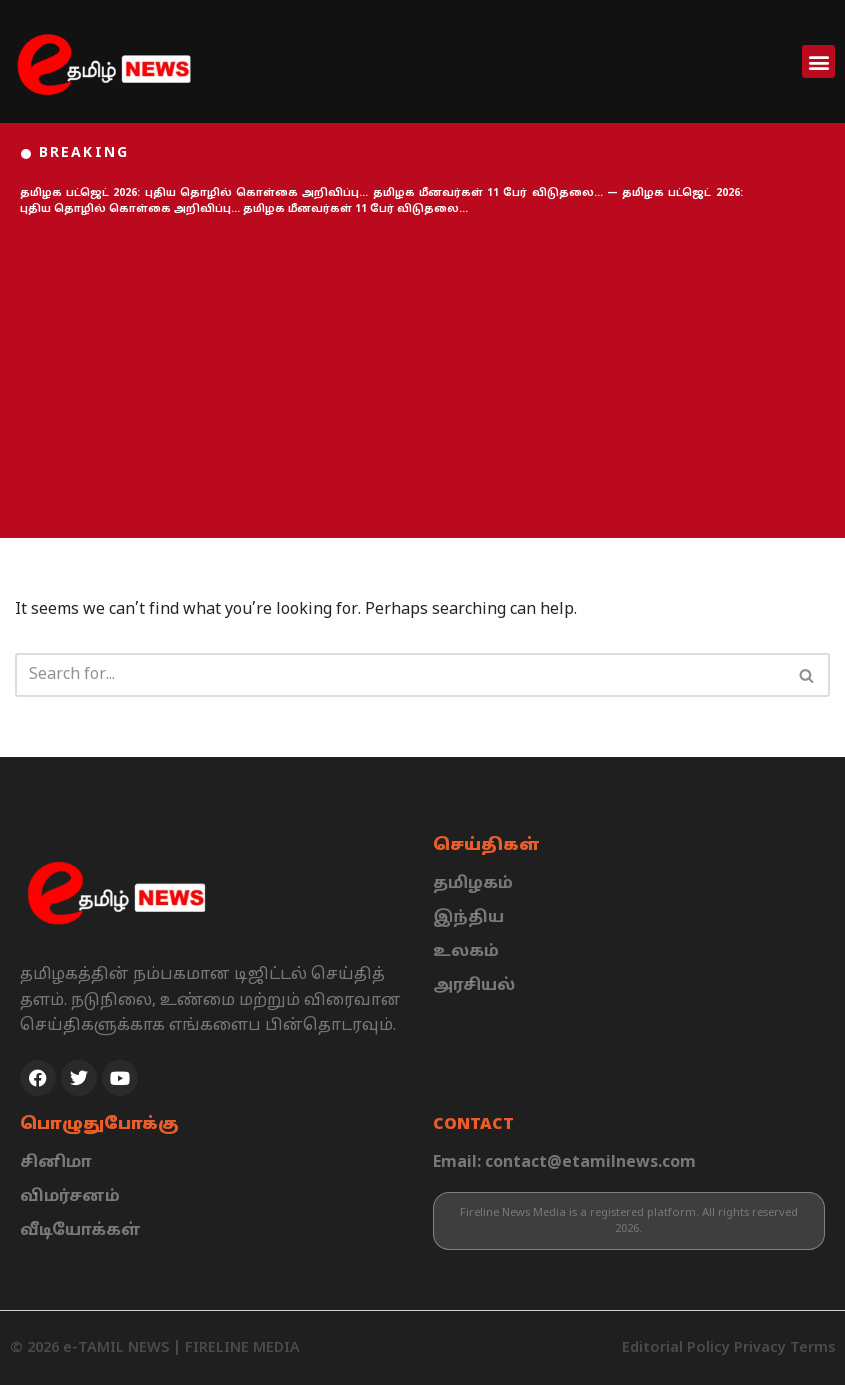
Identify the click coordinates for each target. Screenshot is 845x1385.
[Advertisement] (422, 378)
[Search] (400, 675)
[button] (818, 61)
